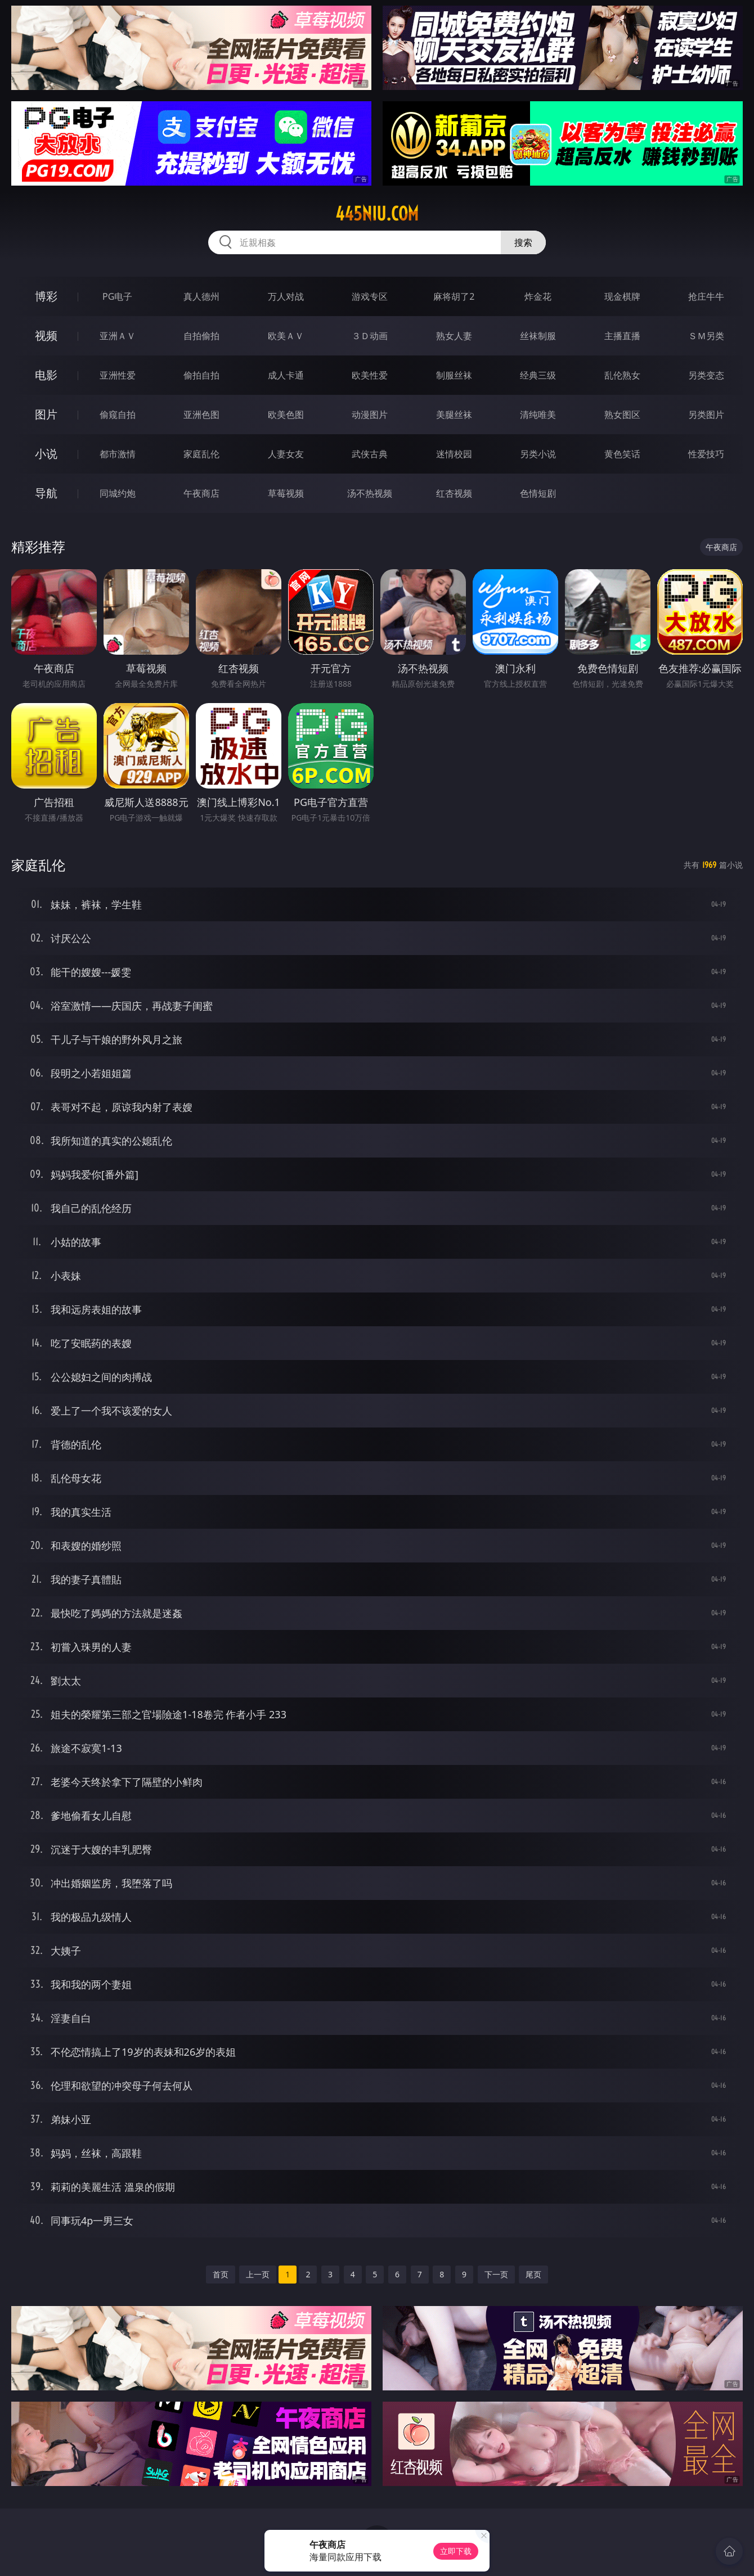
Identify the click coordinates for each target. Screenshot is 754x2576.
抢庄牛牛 (706, 296)
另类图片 (706, 414)
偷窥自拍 (118, 414)
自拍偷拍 (201, 336)
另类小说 (538, 454)
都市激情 (118, 454)
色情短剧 (538, 493)
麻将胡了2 (453, 296)
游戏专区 (370, 296)
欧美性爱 (370, 375)
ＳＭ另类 (706, 336)
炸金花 (537, 296)
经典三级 (538, 375)
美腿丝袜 (454, 414)
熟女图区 (622, 414)
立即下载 (456, 2551)
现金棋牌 (622, 296)
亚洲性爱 (118, 375)
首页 (220, 2274)
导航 (46, 493)
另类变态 (706, 375)
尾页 (533, 2274)
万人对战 (286, 296)
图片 (46, 414)
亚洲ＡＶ (118, 336)
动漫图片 (370, 414)
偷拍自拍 (201, 375)
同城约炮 (118, 493)
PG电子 (117, 296)
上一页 (258, 2274)
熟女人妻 (454, 336)
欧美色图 (286, 414)
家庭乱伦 (201, 454)
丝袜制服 (538, 336)
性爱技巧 (706, 454)
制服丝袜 (454, 375)
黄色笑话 (622, 454)
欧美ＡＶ (286, 336)
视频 (46, 335)
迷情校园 (454, 454)
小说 (46, 453)
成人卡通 (286, 375)
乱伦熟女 (622, 375)
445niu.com (377, 213)
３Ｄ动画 (370, 336)
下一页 (496, 2274)
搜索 (523, 242)
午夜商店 (201, 493)
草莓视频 (286, 493)
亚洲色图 (201, 414)
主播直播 (622, 336)
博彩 (46, 296)
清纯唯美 (538, 414)
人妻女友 (286, 454)
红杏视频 (454, 493)
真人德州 (201, 296)
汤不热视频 (369, 493)
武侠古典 (370, 454)
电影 (46, 374)
